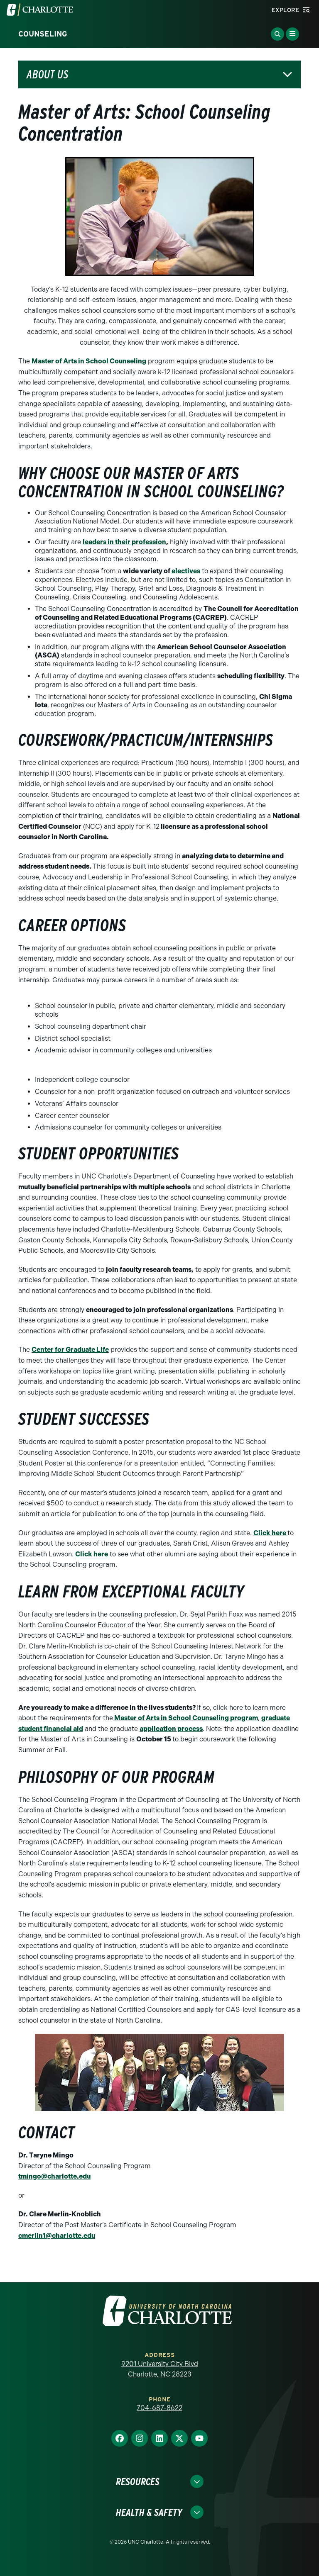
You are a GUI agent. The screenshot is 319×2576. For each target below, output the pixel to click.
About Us (47, 74)
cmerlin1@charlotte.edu (56, 2236)
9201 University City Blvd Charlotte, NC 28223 (159, 2369)
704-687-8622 (159, 2408)
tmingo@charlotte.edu (54, 2176)
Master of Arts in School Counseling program (185, 1718)
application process (171, 1729)
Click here (270, 1533)
